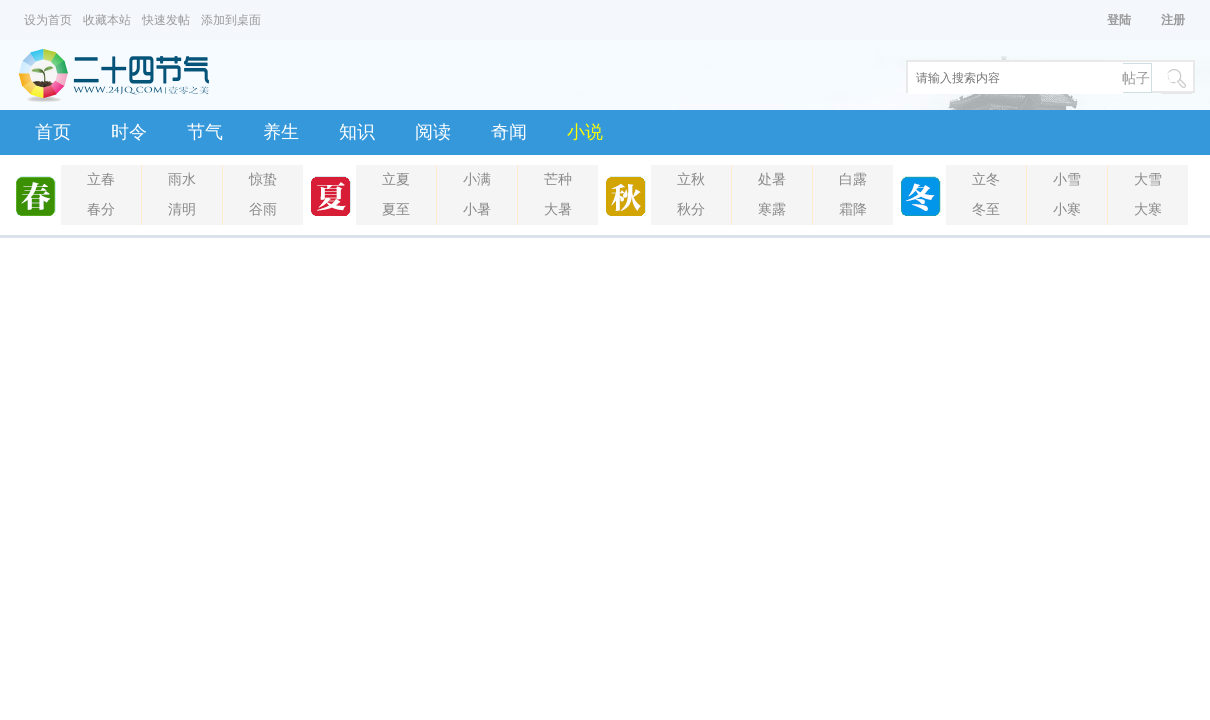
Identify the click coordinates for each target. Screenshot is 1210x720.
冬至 (986, 209)
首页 (53, 132)
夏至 (396, 209)
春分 (101, 209)
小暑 (477, 209)
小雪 (1067, 179)
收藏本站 (107, 20)
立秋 (691, 179)
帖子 (1136, 78)
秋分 (691, 209)
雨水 (182, 179)
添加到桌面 (231, 20)
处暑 (772, 179)
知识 (357, 132)
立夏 (396, 179)
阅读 (433, 132)
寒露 (772, 209)
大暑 (558, 209)
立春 (101, 179)
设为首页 (48, 20)
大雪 (1148, 179)
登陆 (1119, 20)
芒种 (558, 179)
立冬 (986, 179)
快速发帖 (166, 20)
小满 (477, 179)
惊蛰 (263, 179)
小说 (585, 132)
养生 (281, 132)
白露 (853, 179)
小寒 (1067, 209)
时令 (129, 132)
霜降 (853, 209)
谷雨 (263, 209)
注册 (1173, 20)
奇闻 (509, 132)
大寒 (1148, 209)
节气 (205, 132)
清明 (182, 209)
